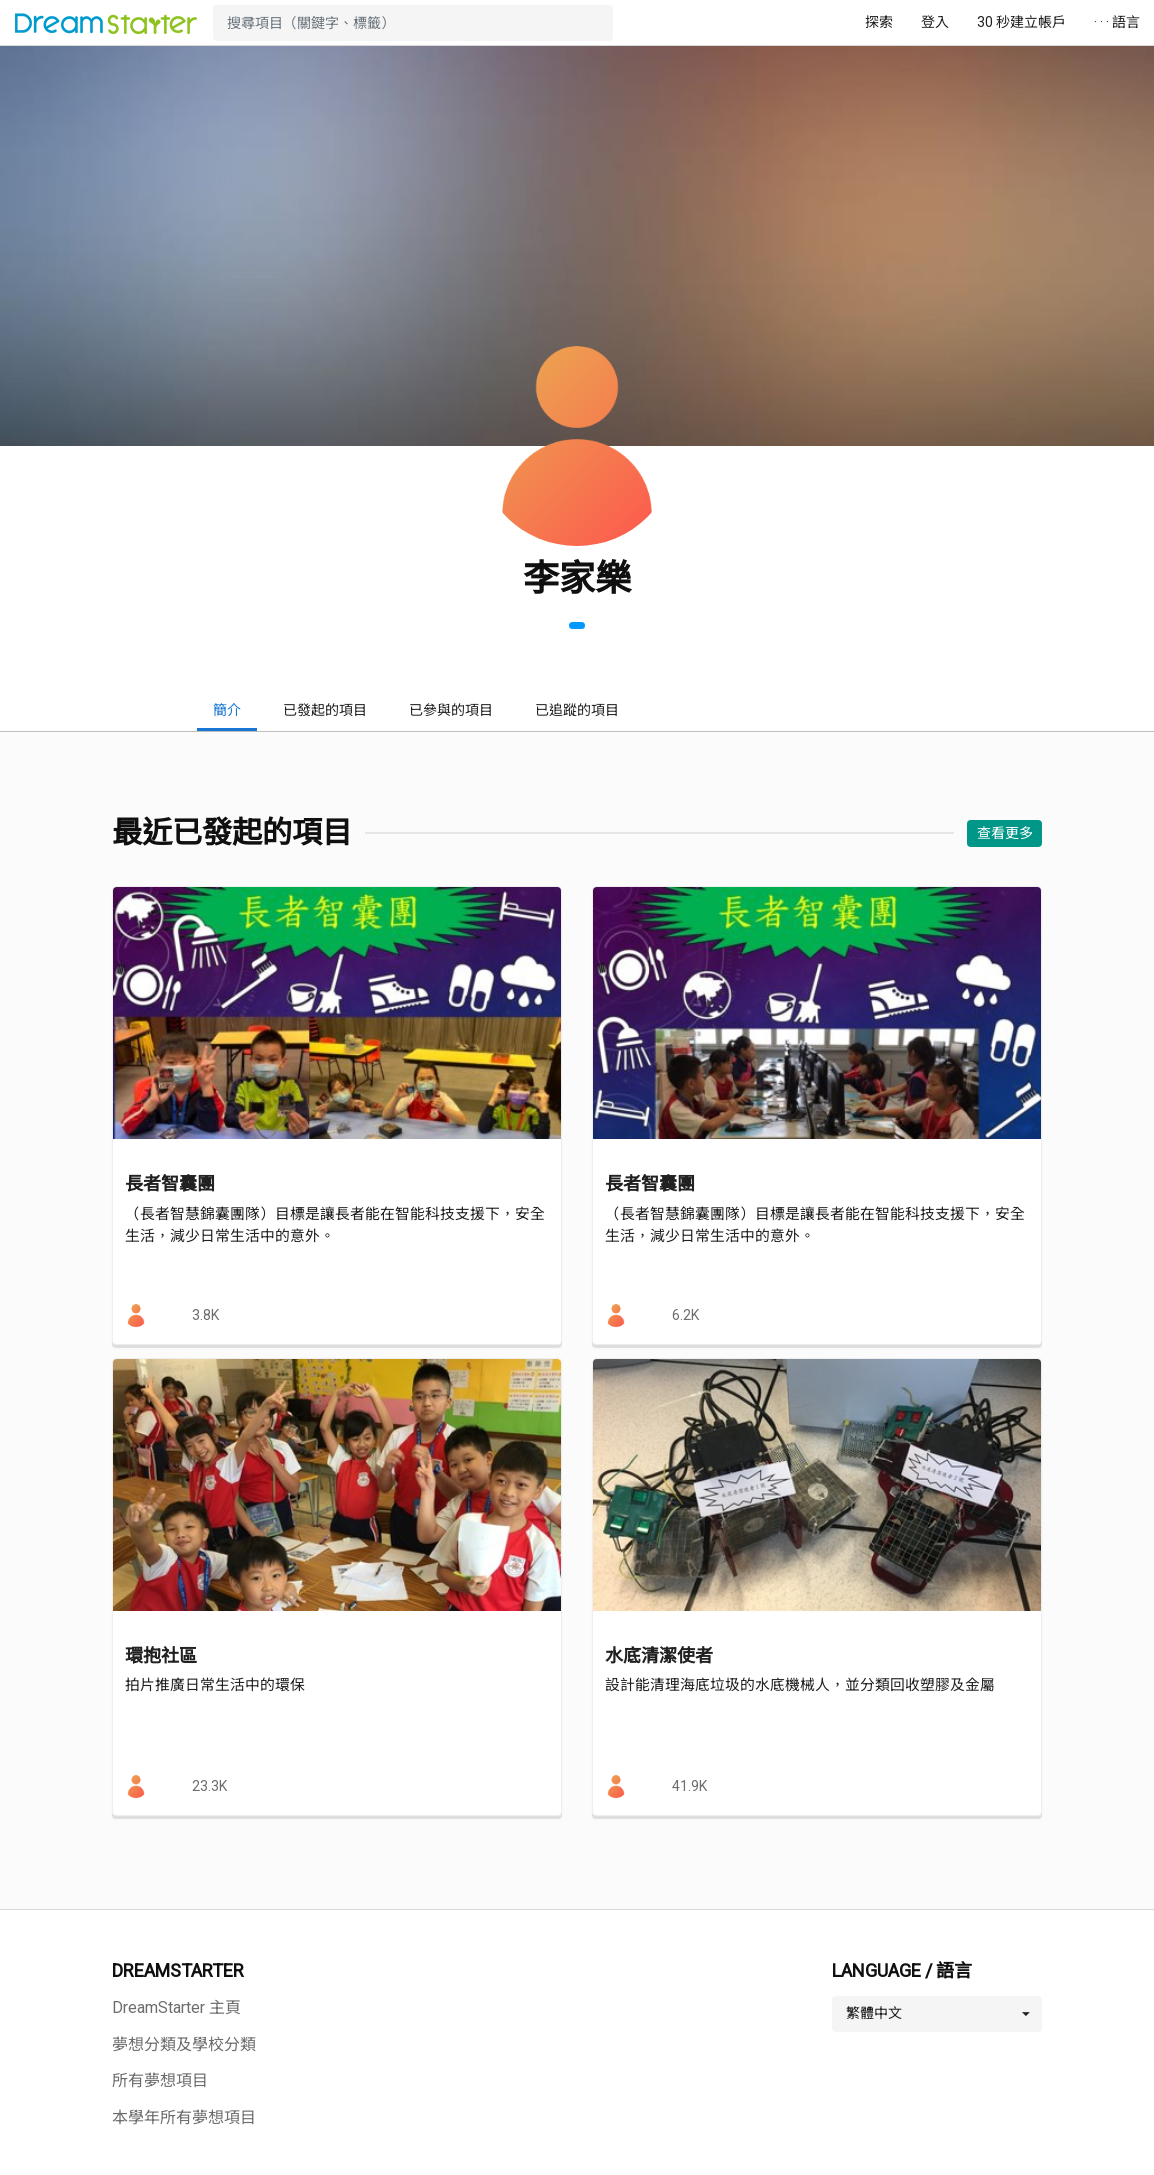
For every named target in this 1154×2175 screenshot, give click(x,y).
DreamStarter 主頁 (176, 2007)
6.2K (685, 1315)
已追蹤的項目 (577, 710)
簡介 (227, 710)
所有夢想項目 (160, 2080)
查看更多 (1005, 833)
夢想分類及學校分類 (184, 2044)
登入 (935, 22)
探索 (879, 22)
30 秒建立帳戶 (1021, 22)
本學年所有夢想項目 (184, 2117)
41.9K (689, 1786)
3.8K (205, 1315)
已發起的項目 (325, 710)
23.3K (209, 1786)
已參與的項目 (451, 710)
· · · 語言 (1117, 22)
